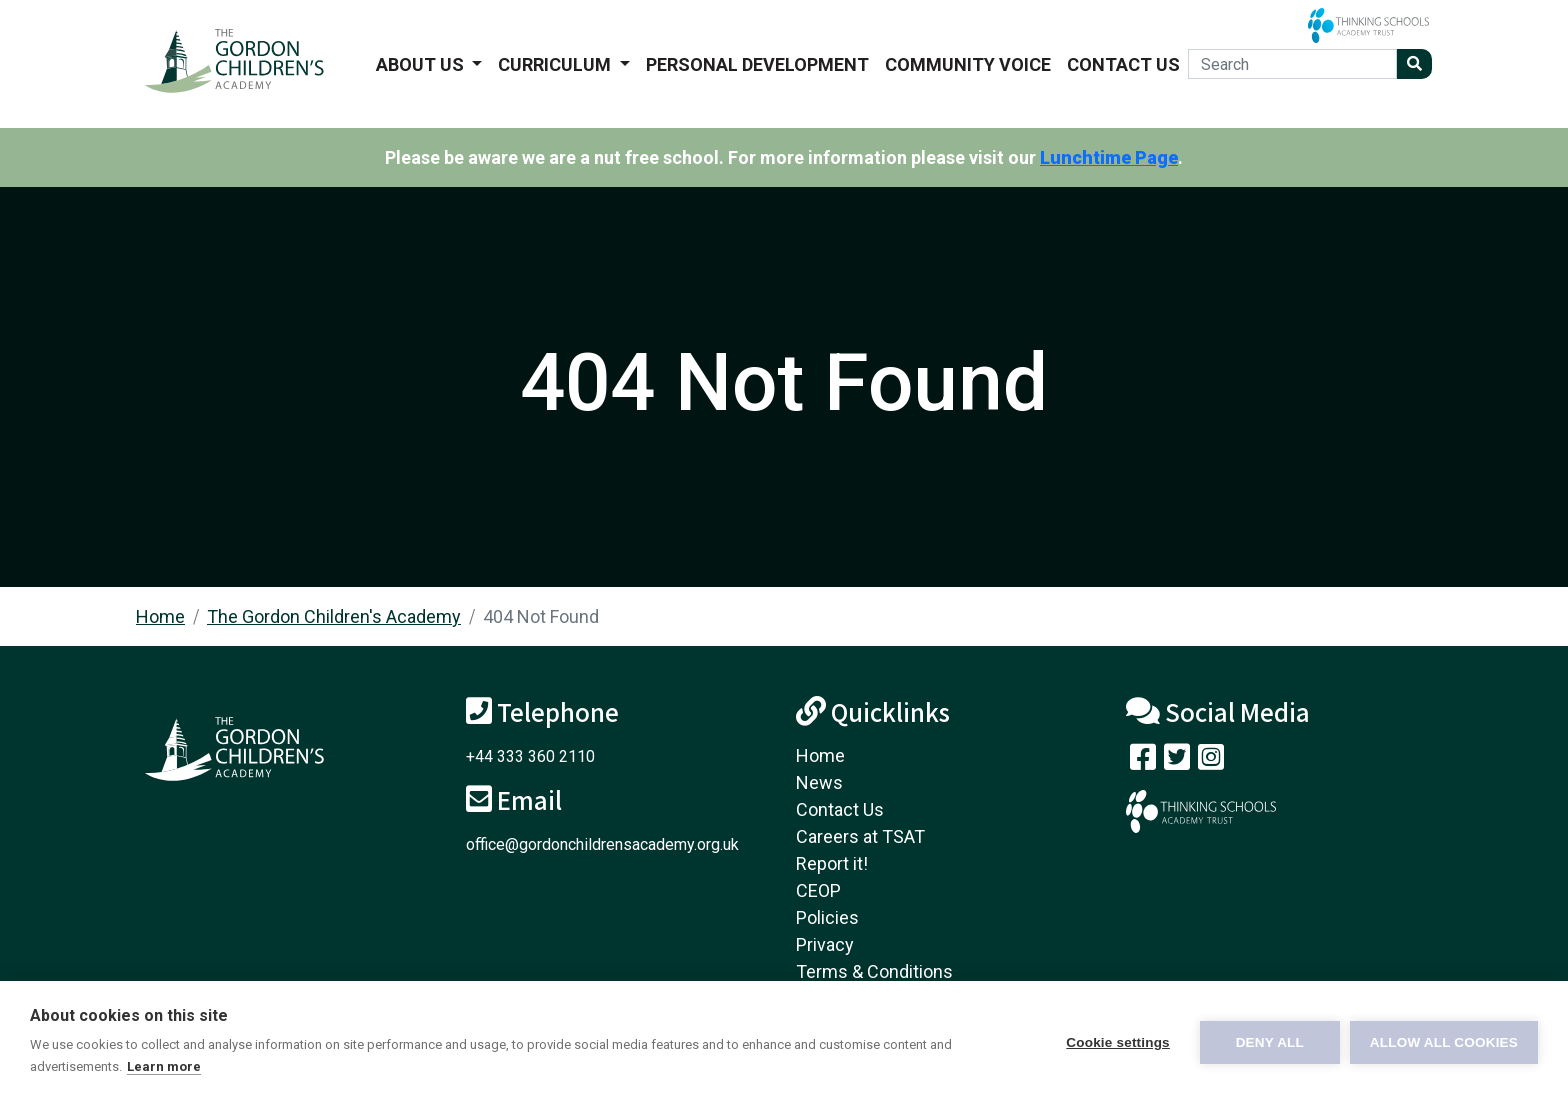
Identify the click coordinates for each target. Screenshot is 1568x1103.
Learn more (164, 1066)
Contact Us (1123, 64)
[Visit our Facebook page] (1143, 761)
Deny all (1270, 1042)
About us (422, 64)
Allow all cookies (1444, 1042)
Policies (827, 917)
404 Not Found (541, 616)
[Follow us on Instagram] (1211, 761)
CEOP (818, 890)
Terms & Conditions (874, 971)
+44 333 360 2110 (530, 756)
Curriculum (556, 64)
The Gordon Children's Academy (334, 616)
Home (160, 616)
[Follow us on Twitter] (1177, 761)
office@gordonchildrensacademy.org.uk (602, 844)
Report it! (832, 863)
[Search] (1292, 64)
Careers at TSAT (860, 836)
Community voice (968, 64)
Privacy (825, 944)
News (819, 782)
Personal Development (757, 64)
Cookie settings (1118, 1042)
